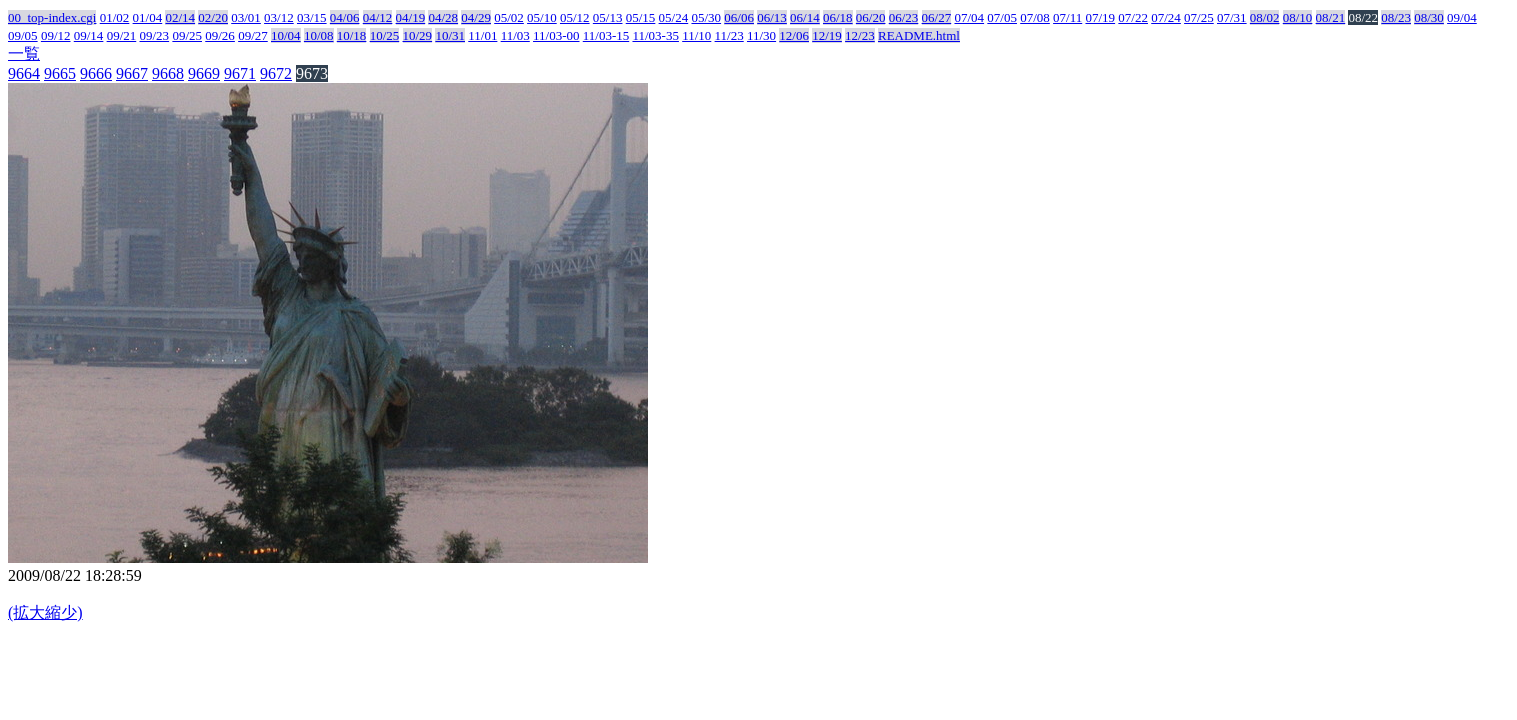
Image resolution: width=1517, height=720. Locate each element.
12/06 (794, 35)
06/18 (838, 17)
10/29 (418, 35)
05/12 (575, 17)
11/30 (761, 35)
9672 (276, 73)
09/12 (56, 35)
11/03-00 (556, 35)
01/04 (148, 17)
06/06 (739, 17)
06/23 (904, 17)
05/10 (542, 17)
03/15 (312, 17)
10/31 (450, 35)
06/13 (772, 17)
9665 (60, 73)
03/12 (279, 17)
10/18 (352, 35)
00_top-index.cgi (52, 17)
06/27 (937, 17)
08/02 (1265, 17)
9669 (204, 73)
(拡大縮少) (45, 612)
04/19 (411, 17)
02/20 (213, 17)
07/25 (1199, 17)
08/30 (1429, 17)
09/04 (1462, 17)
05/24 (674, 17)
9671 (240, 73)
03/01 (246, 17)
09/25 (187, 35)
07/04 (969, 17)
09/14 (89, 35)
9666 (96, 73)
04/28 (443, 17)
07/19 (1100, 17)
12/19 (827, 35)
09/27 (253, 35)
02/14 (180, 17)
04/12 (378, 17)
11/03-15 (606, 35)
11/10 (696, 35)
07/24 (1166, 17)
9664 (24, 73)
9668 (168, 73)
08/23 (1396, 17)
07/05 (1002, 17)
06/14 (805, 17)
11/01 (482, 35)
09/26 (220, 35)
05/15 (641, 17)
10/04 (286, 35)
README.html (919, 35)
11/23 (729, 35)
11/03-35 (655, 35)
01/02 (115, 17)
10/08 (319, 35)
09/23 (155, 35)
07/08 (1035, 17)
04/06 (345, 17)
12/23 (860, 35)
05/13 (608, 17)
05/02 (509, 17)
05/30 (706, 17)
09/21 (122, 35)
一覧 (24, 53)
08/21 (1331, 17)
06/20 (871, 17)
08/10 (1298, 17)
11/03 (515, 35)
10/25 (385, 35)
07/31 (1232, 17)
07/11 (1067, 17)
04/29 (476, 17)
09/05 (23, 35)
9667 (132, 73)
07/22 (1133, 17)
